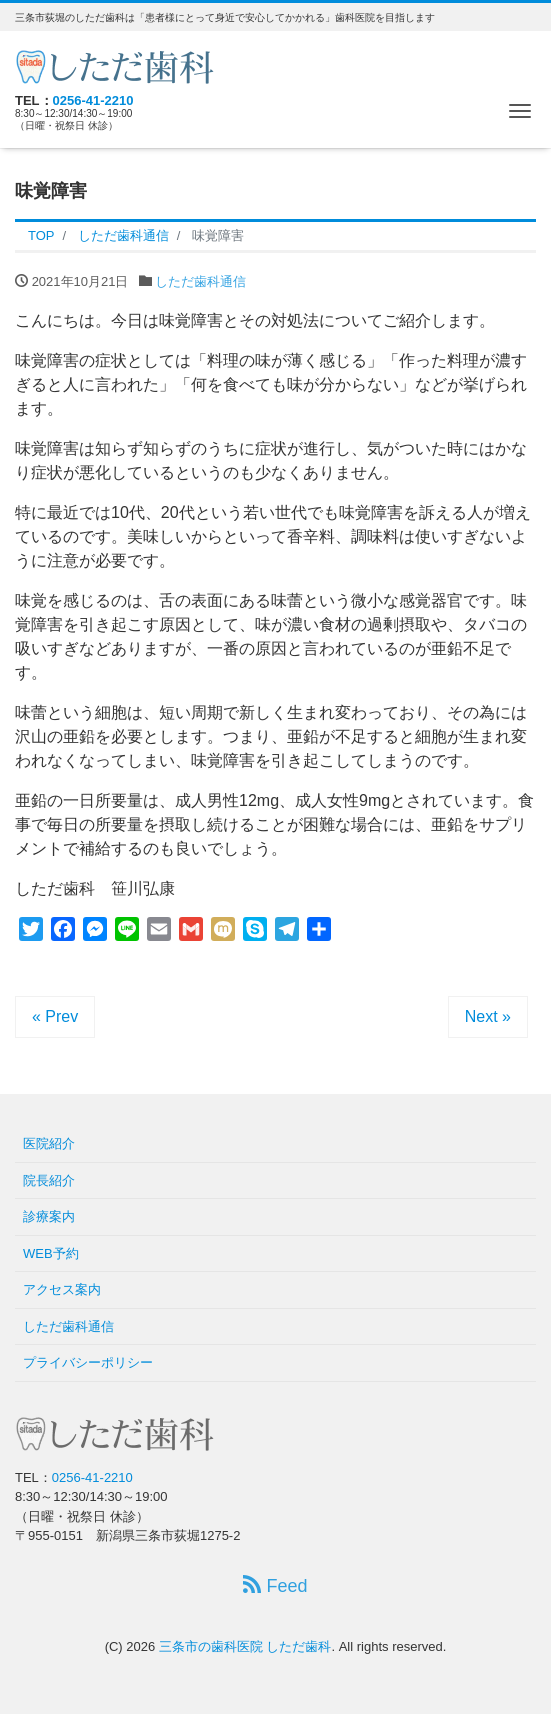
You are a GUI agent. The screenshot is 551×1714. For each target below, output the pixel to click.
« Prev (55, 1016)
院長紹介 (49, 1180)
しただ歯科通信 (200, 281)
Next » (488, 1016)
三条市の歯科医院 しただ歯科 (245, 1646)
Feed (275, 1585)
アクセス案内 (62, 1289)
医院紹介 (49, 1143)
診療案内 (49, 1216)
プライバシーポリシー (88, 1362)
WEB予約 (51, 1253)
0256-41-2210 (93, 100)
